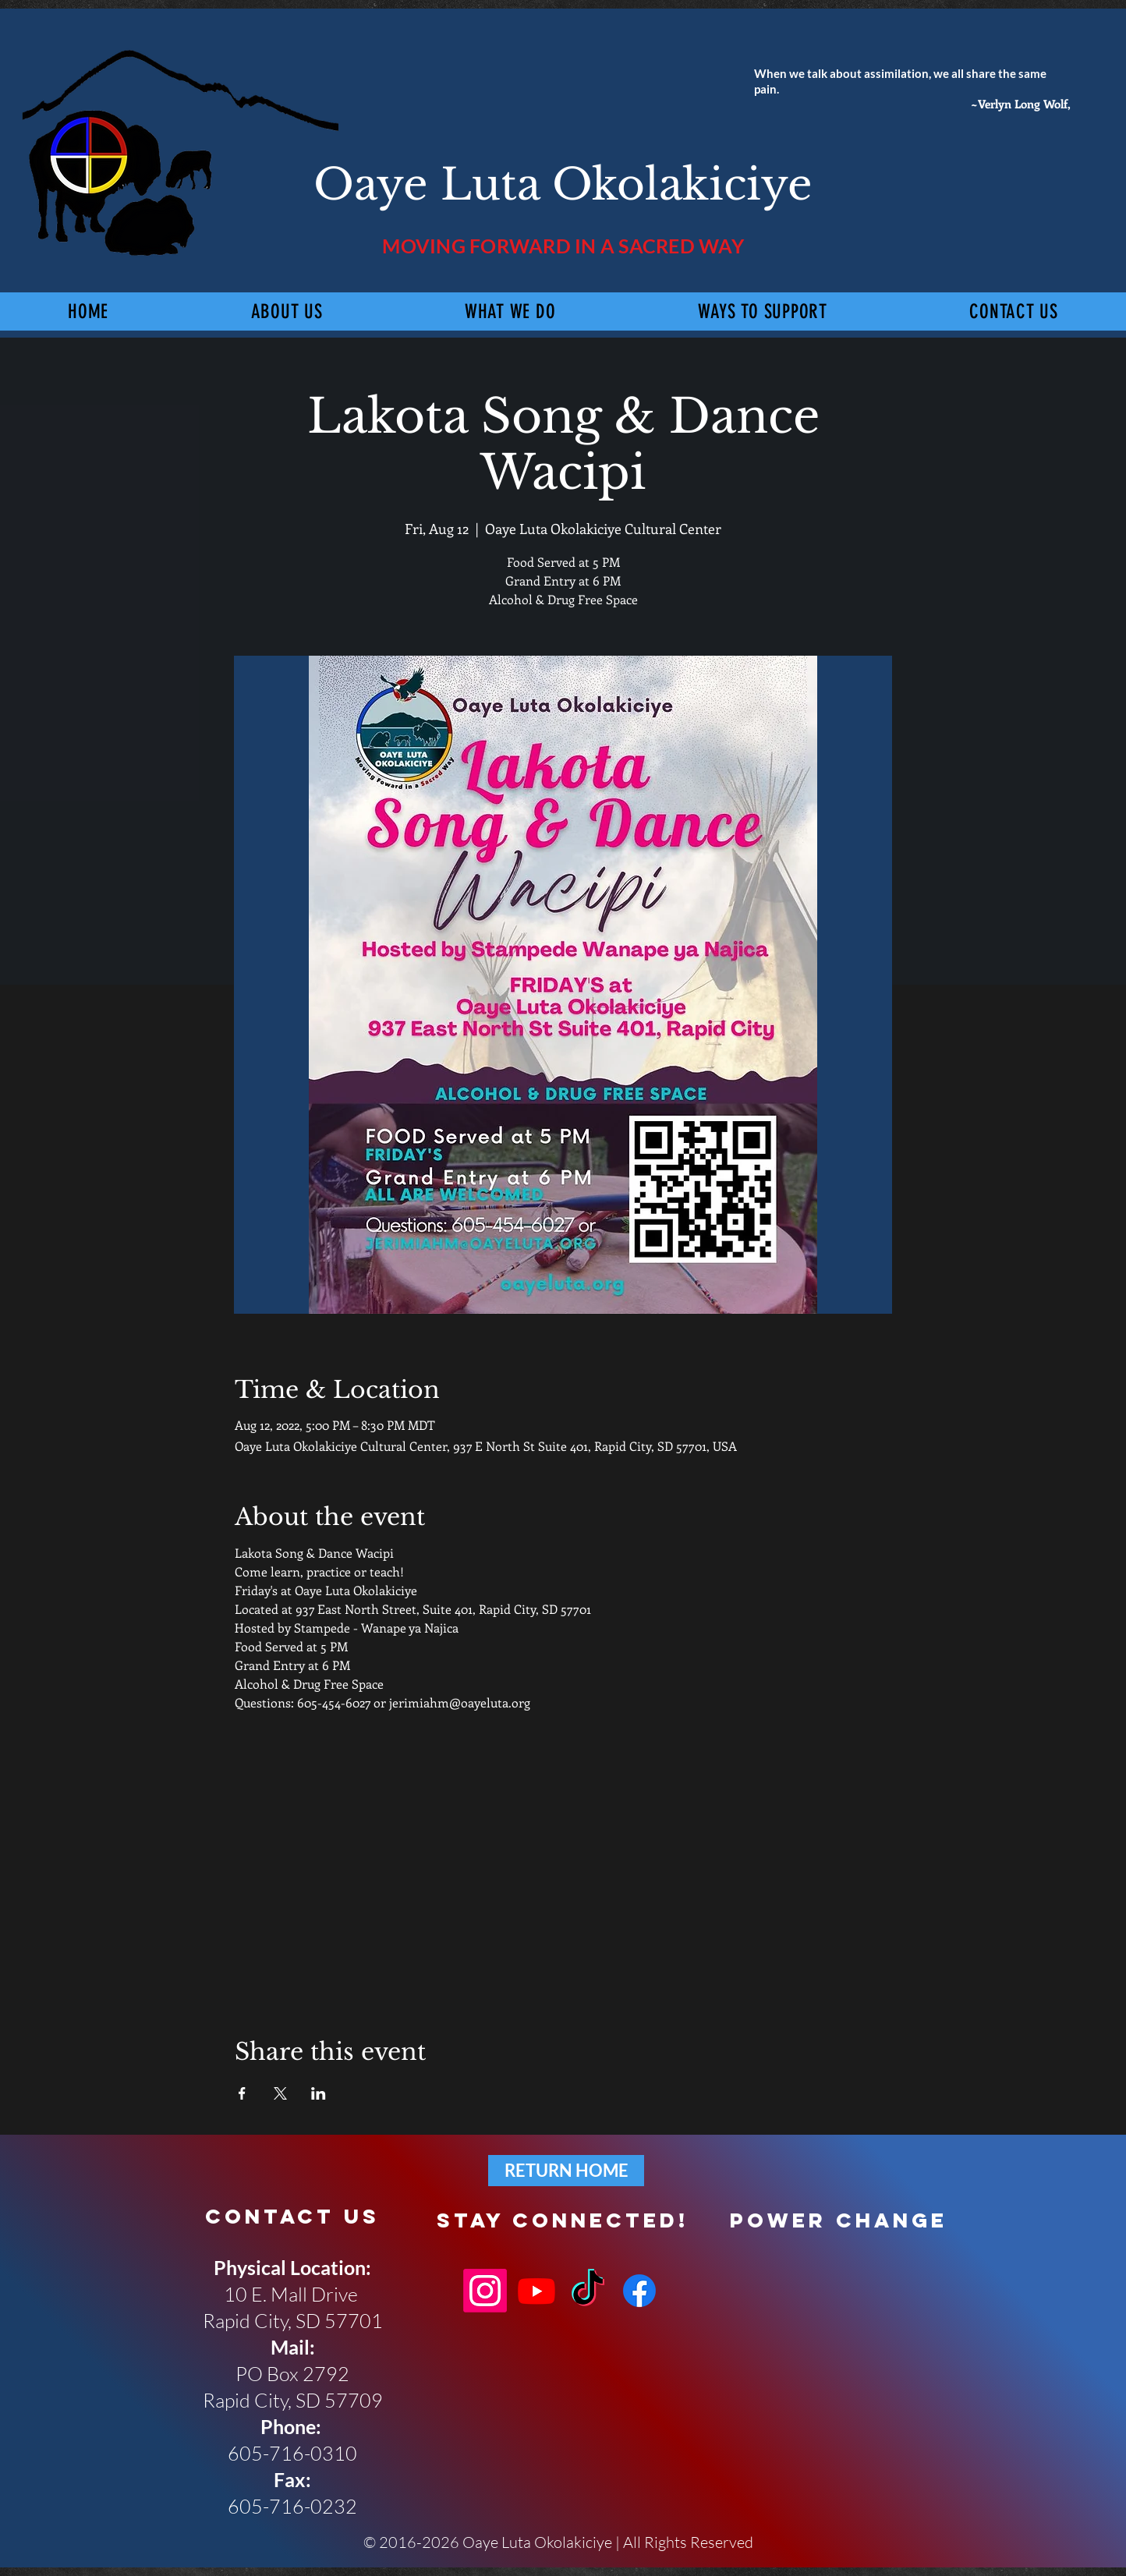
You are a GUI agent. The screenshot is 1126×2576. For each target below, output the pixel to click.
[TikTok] (588, 2290)
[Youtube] (536, 2290)
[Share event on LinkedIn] (318, 2093)
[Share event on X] (280, 2093)
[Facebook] (639, 2290)
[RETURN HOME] (566, 2170)
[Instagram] (485, 2290)
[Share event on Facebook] (242, 2093)
